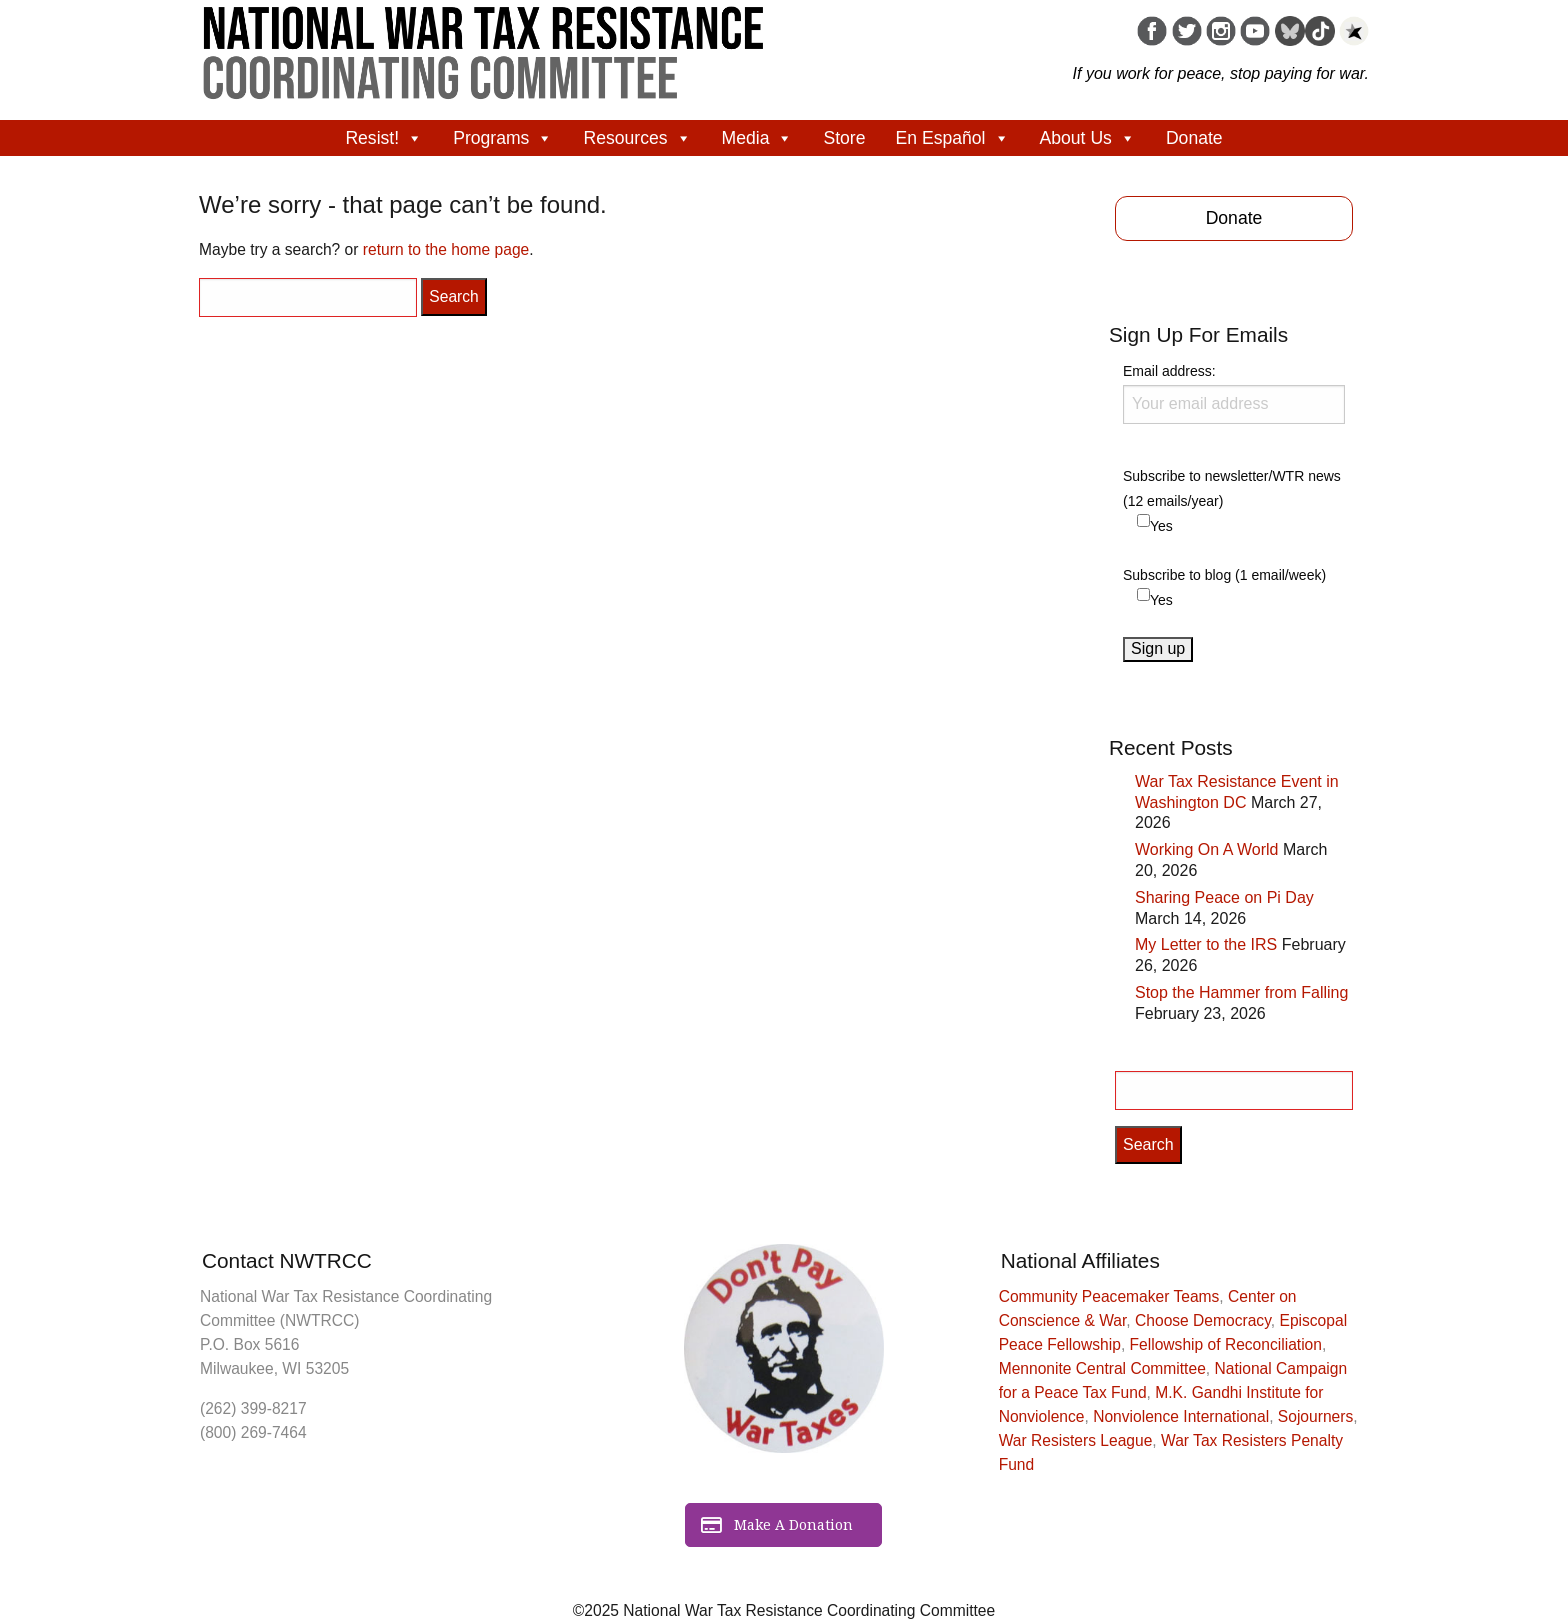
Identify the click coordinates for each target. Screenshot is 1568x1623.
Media (758, 138)
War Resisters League (1076, 1440)
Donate (1194, 138)
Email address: (1234, 393)
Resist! (384, 138)
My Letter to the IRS (1206, 944)
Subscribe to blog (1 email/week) (1224, 575)
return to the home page (446, 249)
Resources (637, 138)
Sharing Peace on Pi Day (1224, 897)
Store (844, 138)
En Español (953, 138)
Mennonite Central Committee (1102, 1368)
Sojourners (1315, 1416)
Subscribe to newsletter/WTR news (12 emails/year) (1232, 488)
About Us (1088, 138)
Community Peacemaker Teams (1109, 1296)
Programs (503, 138)
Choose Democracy (1203, 1320)
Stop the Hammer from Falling (1241, 992)
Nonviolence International (1181, 1416)
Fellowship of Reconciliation (1226, 1344)
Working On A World (1206, 849)
